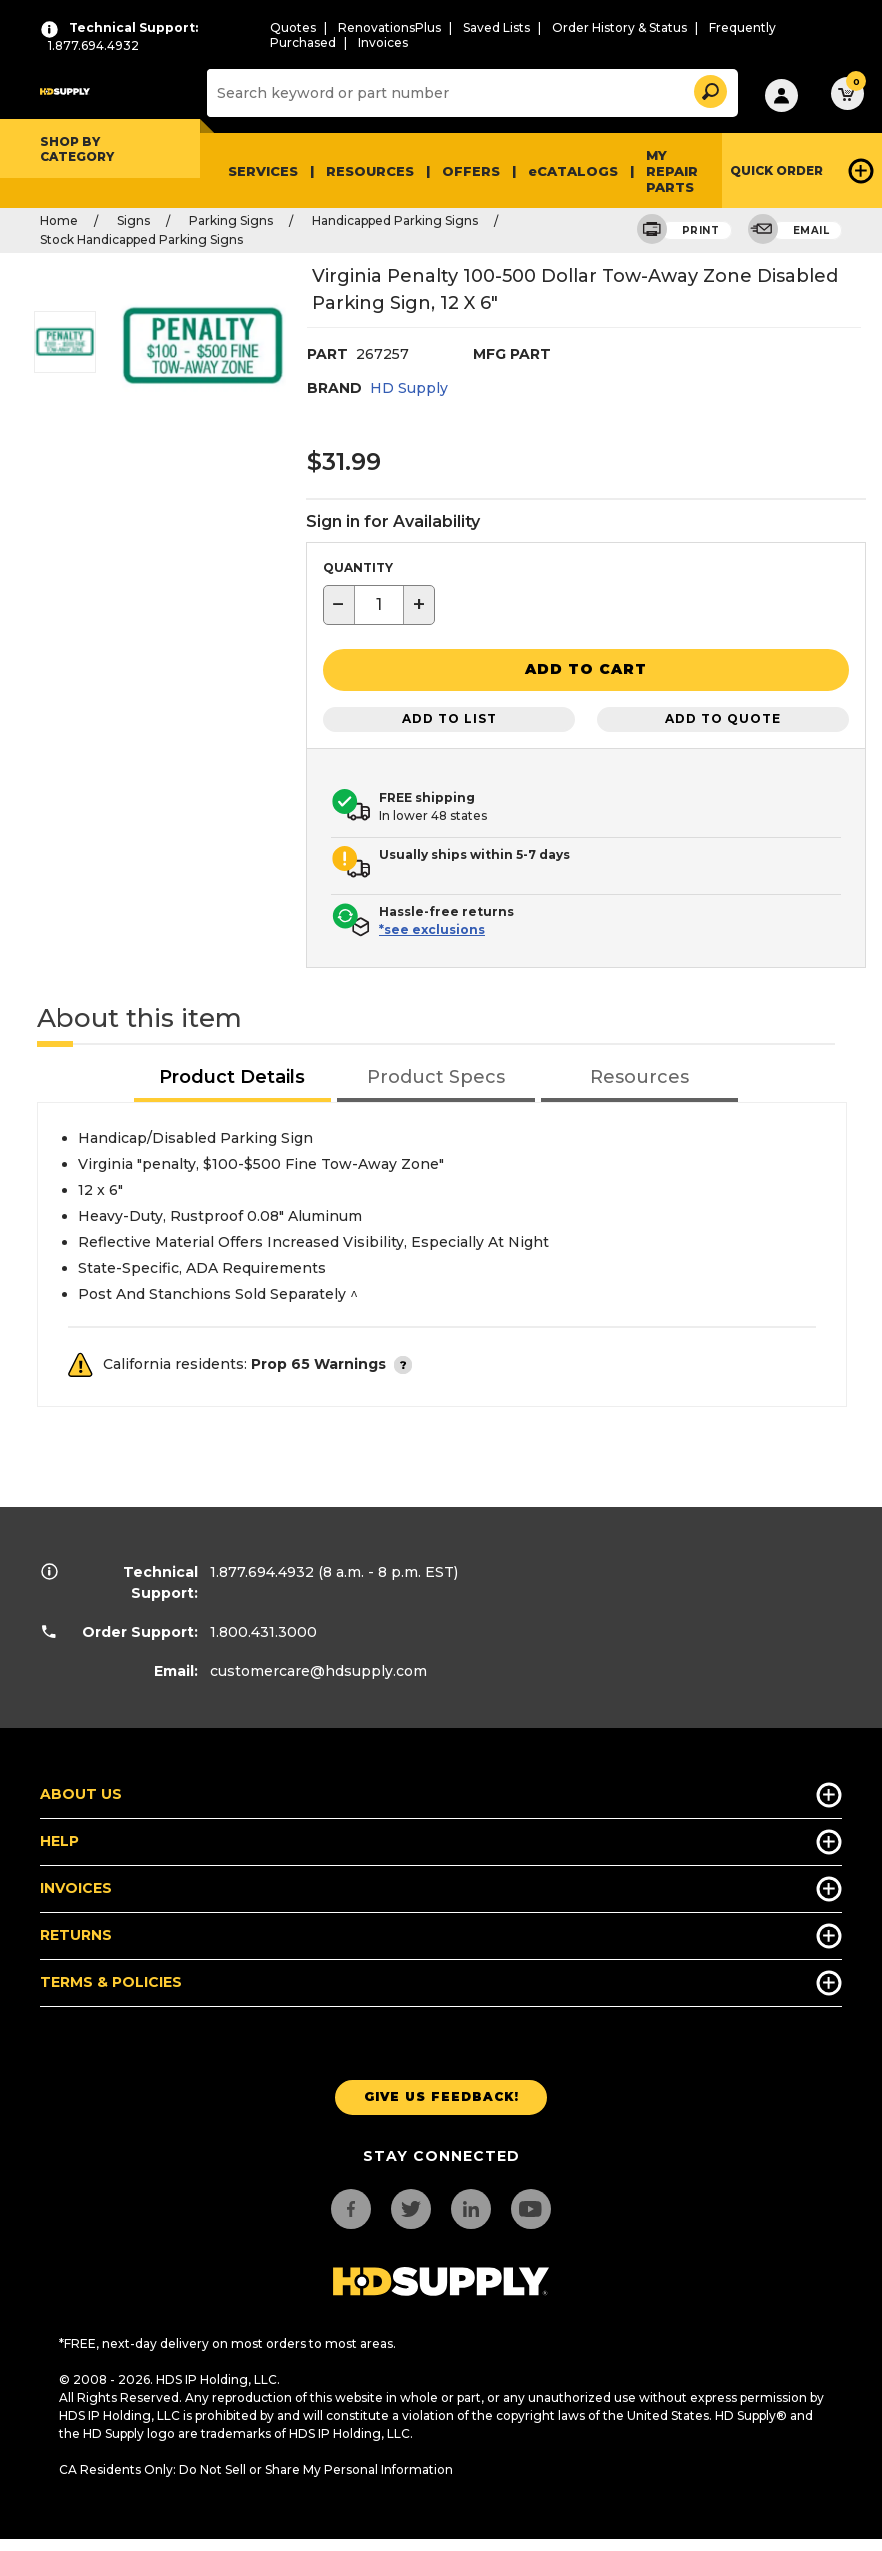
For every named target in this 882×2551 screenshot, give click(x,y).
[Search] (470, 93)
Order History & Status (619, 27)
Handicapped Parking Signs (395, 220)
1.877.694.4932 (262, 1570)
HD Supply (409, 388)
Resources (370, 171)
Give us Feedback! (441, 2095)
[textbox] (379, 605)
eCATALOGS (573, 171)
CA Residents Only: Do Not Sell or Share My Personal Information (256, 2467)
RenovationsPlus (389, 27)
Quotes (293, 27)
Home (59, 220)
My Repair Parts (672, 171)
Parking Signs (231, 220)
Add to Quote (723, 717)
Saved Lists (496, 27)
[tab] (233, 1076)
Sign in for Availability (393, 521)
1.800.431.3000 (263, 1630)
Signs (133, 220)
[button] (709, 88)
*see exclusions (432, 927)
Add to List (449, 717)
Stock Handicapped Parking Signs (141, 239)
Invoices (383, 42)
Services (263, 171)
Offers (471, 171)
